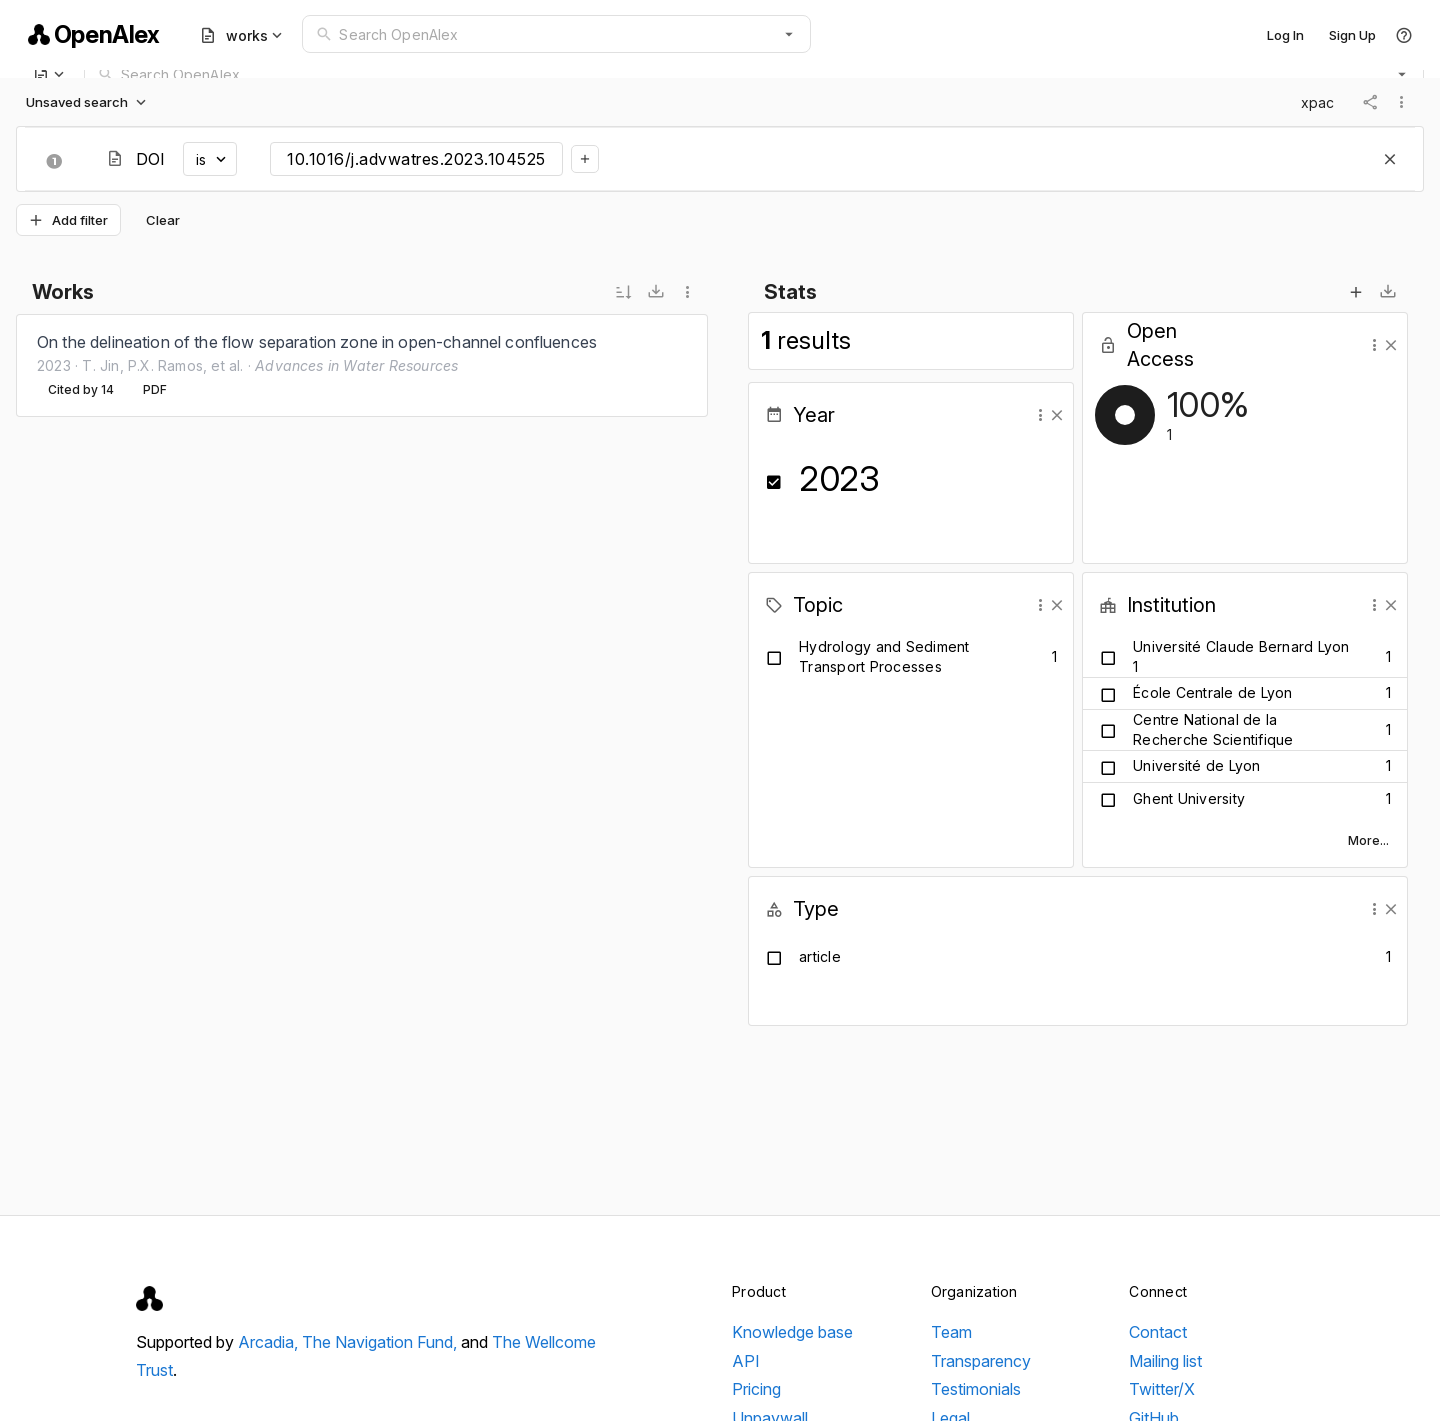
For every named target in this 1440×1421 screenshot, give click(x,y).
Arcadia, (270, 1342)
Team (951, 1332)
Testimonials (976, 1389)
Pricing (756, 1389)
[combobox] (556, 34)
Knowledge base (792, 1332)
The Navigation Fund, (381, 1342)
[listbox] (362, 365)
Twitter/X (1162, 1389)
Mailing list (1165, 1361)
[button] (789, 34)
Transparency (981, 1361)
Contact (1158, 1332)
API (746, 1361)
